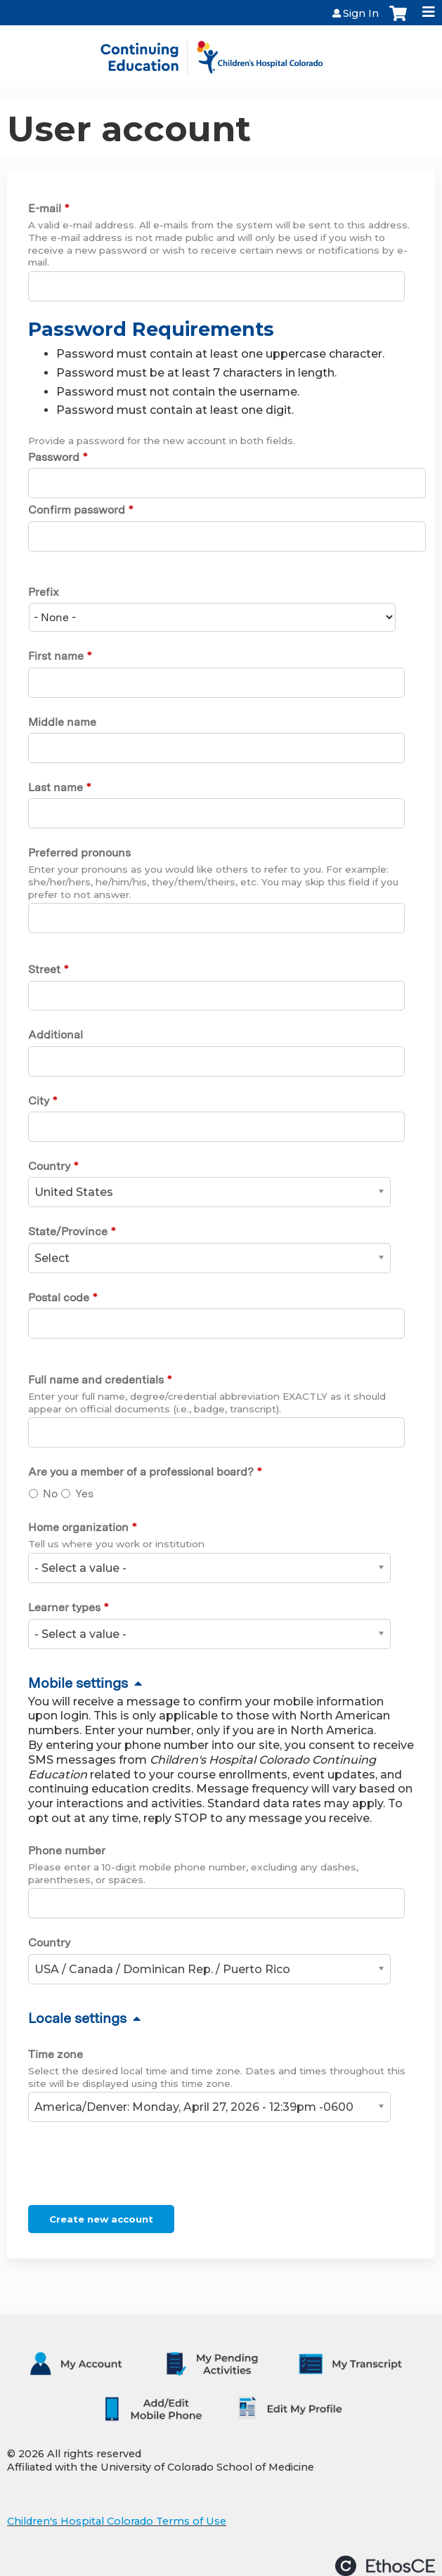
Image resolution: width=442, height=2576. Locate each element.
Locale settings (77, 2018)
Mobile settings (78, 1682)
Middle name (62, 722)
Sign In (361, 13)
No (50, 1493)
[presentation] (135, 2166)
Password (53, 457)
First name (56, 656)
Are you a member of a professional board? (141, 1471)
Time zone (55, 2054)
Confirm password (76, 509)
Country (49, 1166)
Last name (55, 787)
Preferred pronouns (79, 852)
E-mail (44, 208)
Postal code (58, 1297)
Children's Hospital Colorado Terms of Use (116, 2521)
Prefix (43, 592)
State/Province (68, 1231)
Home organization (78, 1527)
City (38, 1100)
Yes (84, 1493)
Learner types (64, 1607)
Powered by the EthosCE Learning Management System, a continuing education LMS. (385, 2566)
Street (44, 969)
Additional (55, 1034)
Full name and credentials (96, 1379)
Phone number (66, 1850)
